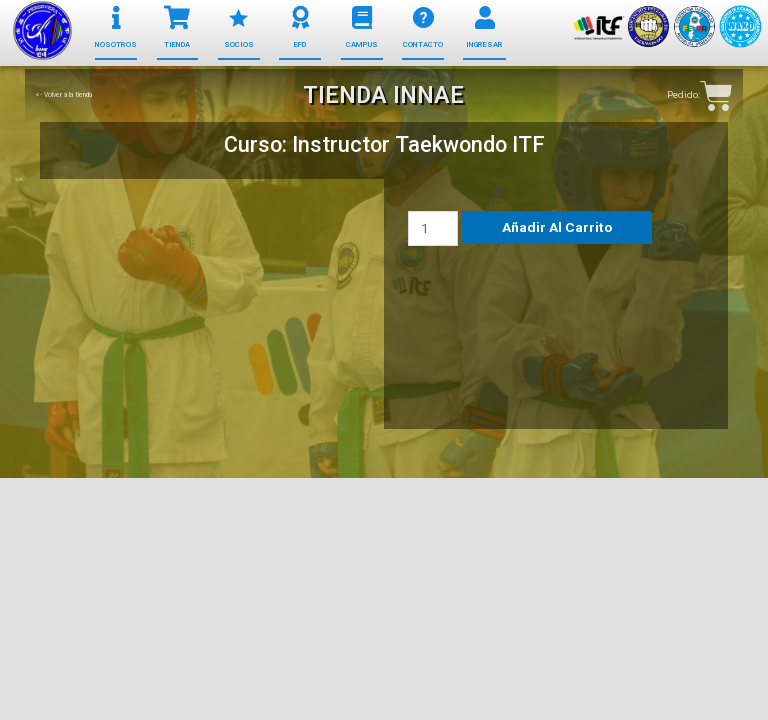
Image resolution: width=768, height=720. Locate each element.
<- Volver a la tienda (63, 95)
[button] (116, 45)
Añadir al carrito (557, 227)
